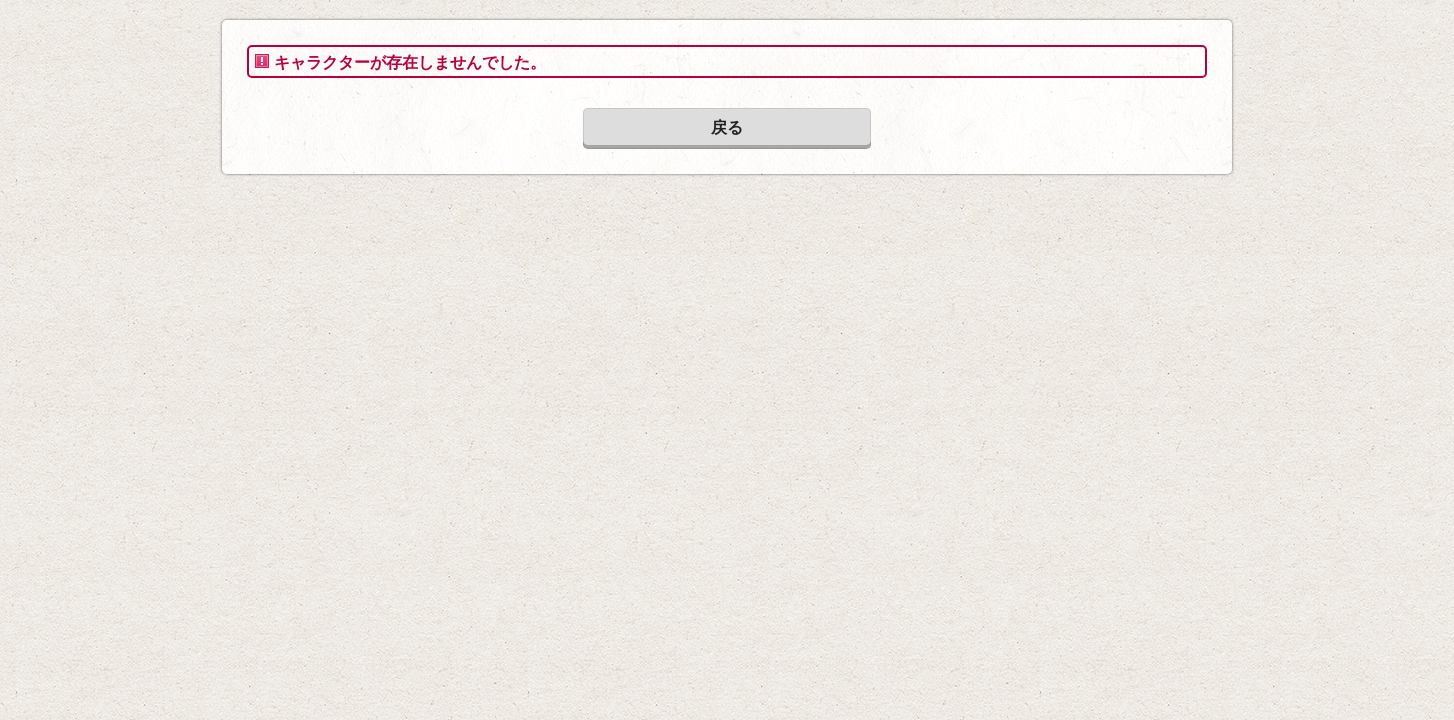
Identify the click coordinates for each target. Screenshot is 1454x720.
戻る (727, 127)
